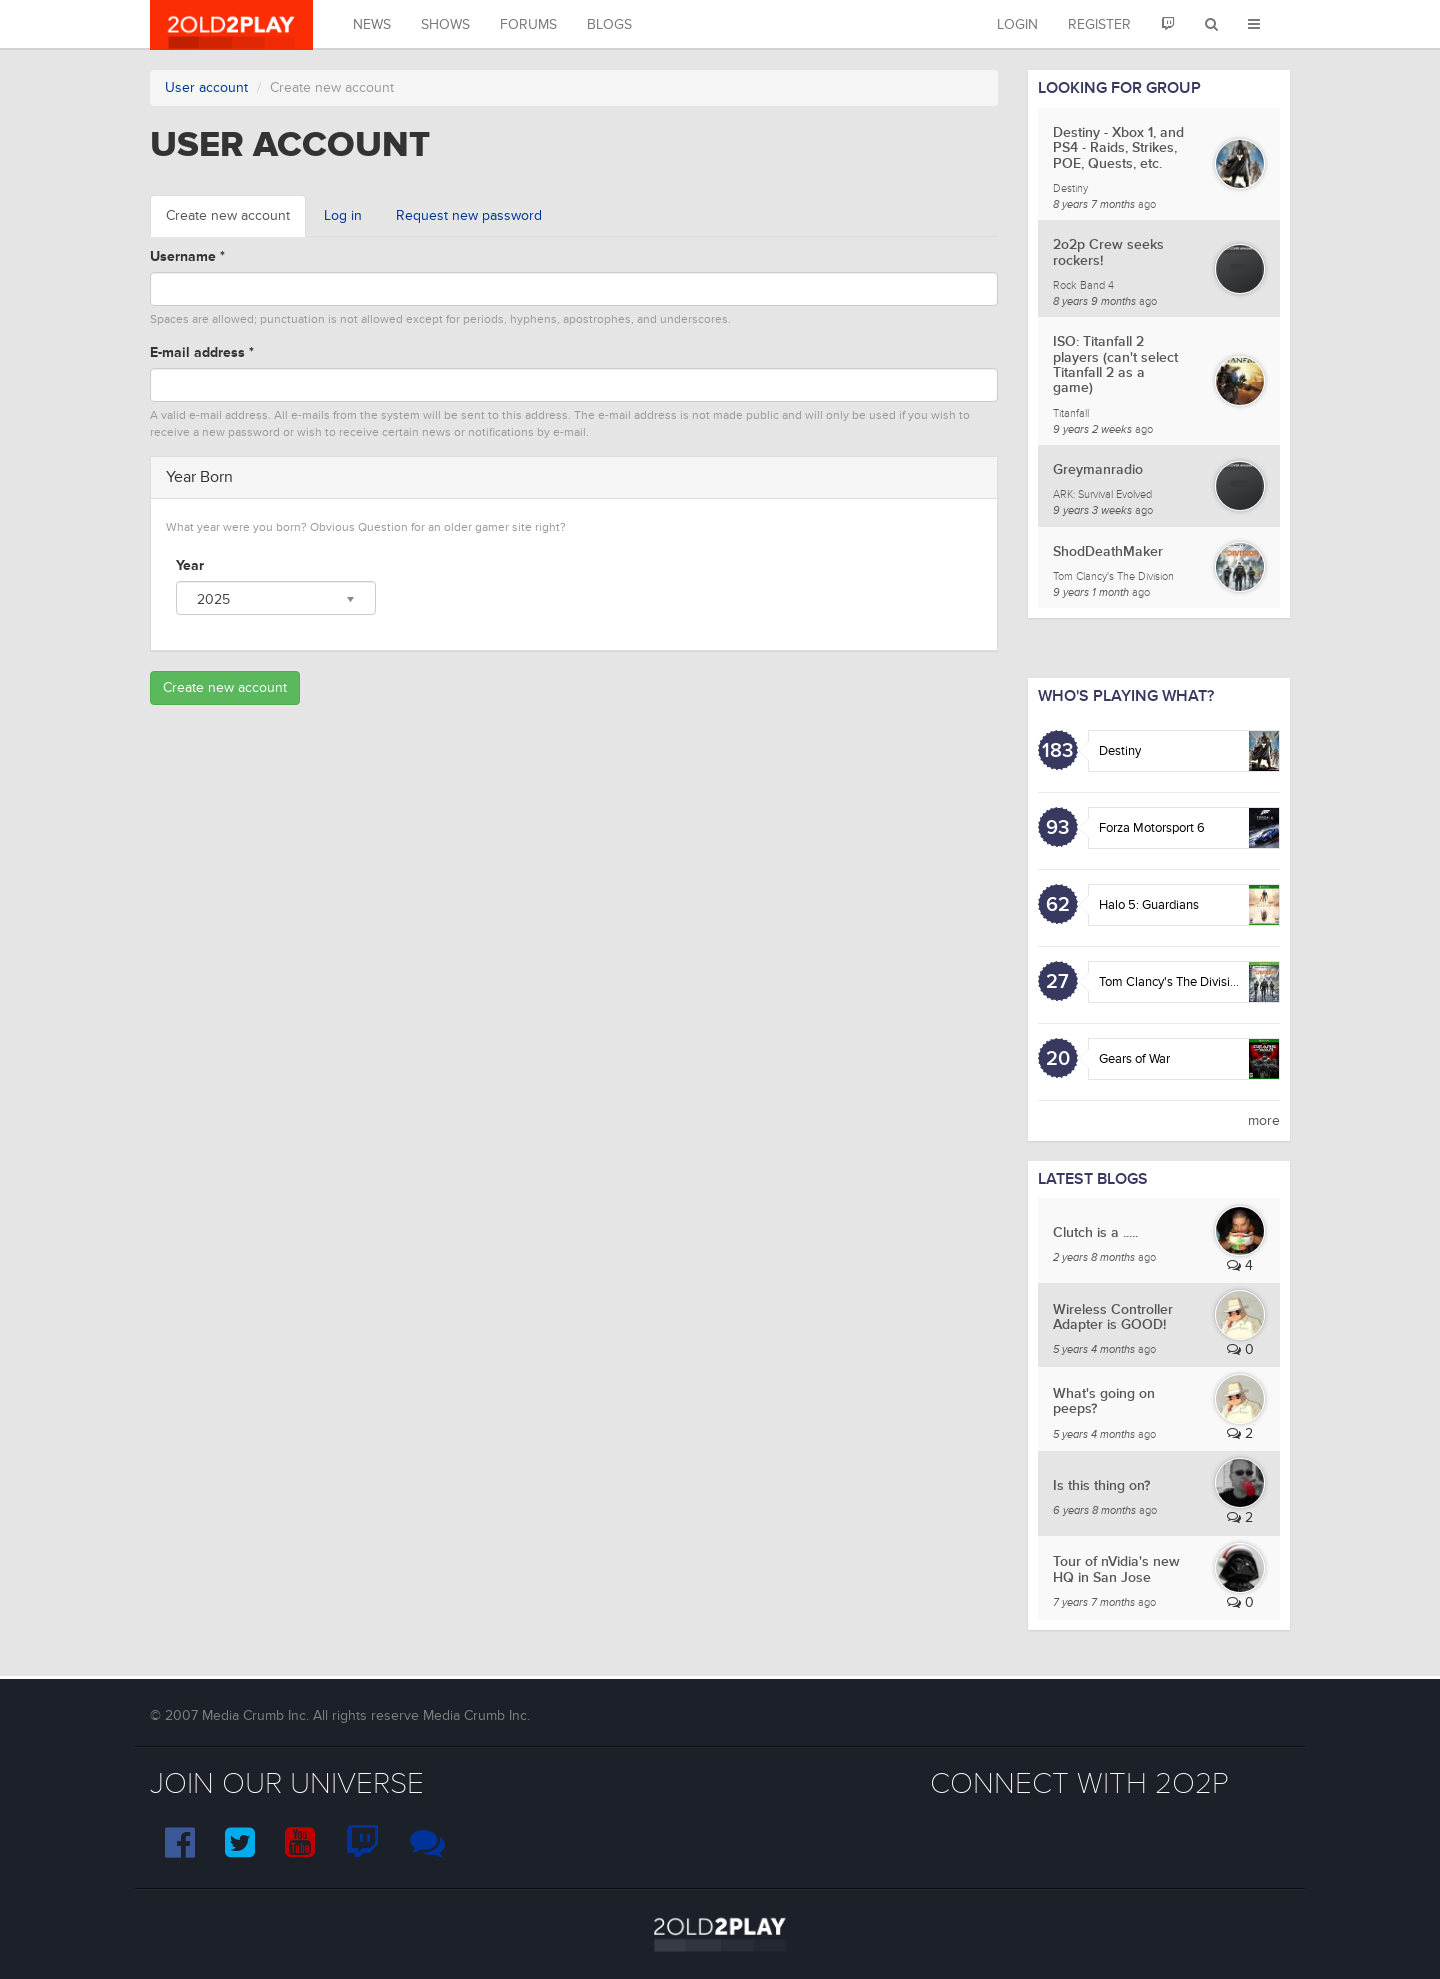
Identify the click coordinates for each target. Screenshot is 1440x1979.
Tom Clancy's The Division (1171, 982)
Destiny (1120, 751)
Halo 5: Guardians (1149, 905)
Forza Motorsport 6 (1152, 828)
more (1264, 1120)
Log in (343, 215)
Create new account (236, 221)
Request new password (469, 215)
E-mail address (202, 352)
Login (1017, 24)
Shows (445, 24)
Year (190, 565)
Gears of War (1134, 1059)
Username (187, 256)
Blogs (609, 24)
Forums (528, 24)
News (372, 24)
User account (206, 87)
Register (1099, 24)
